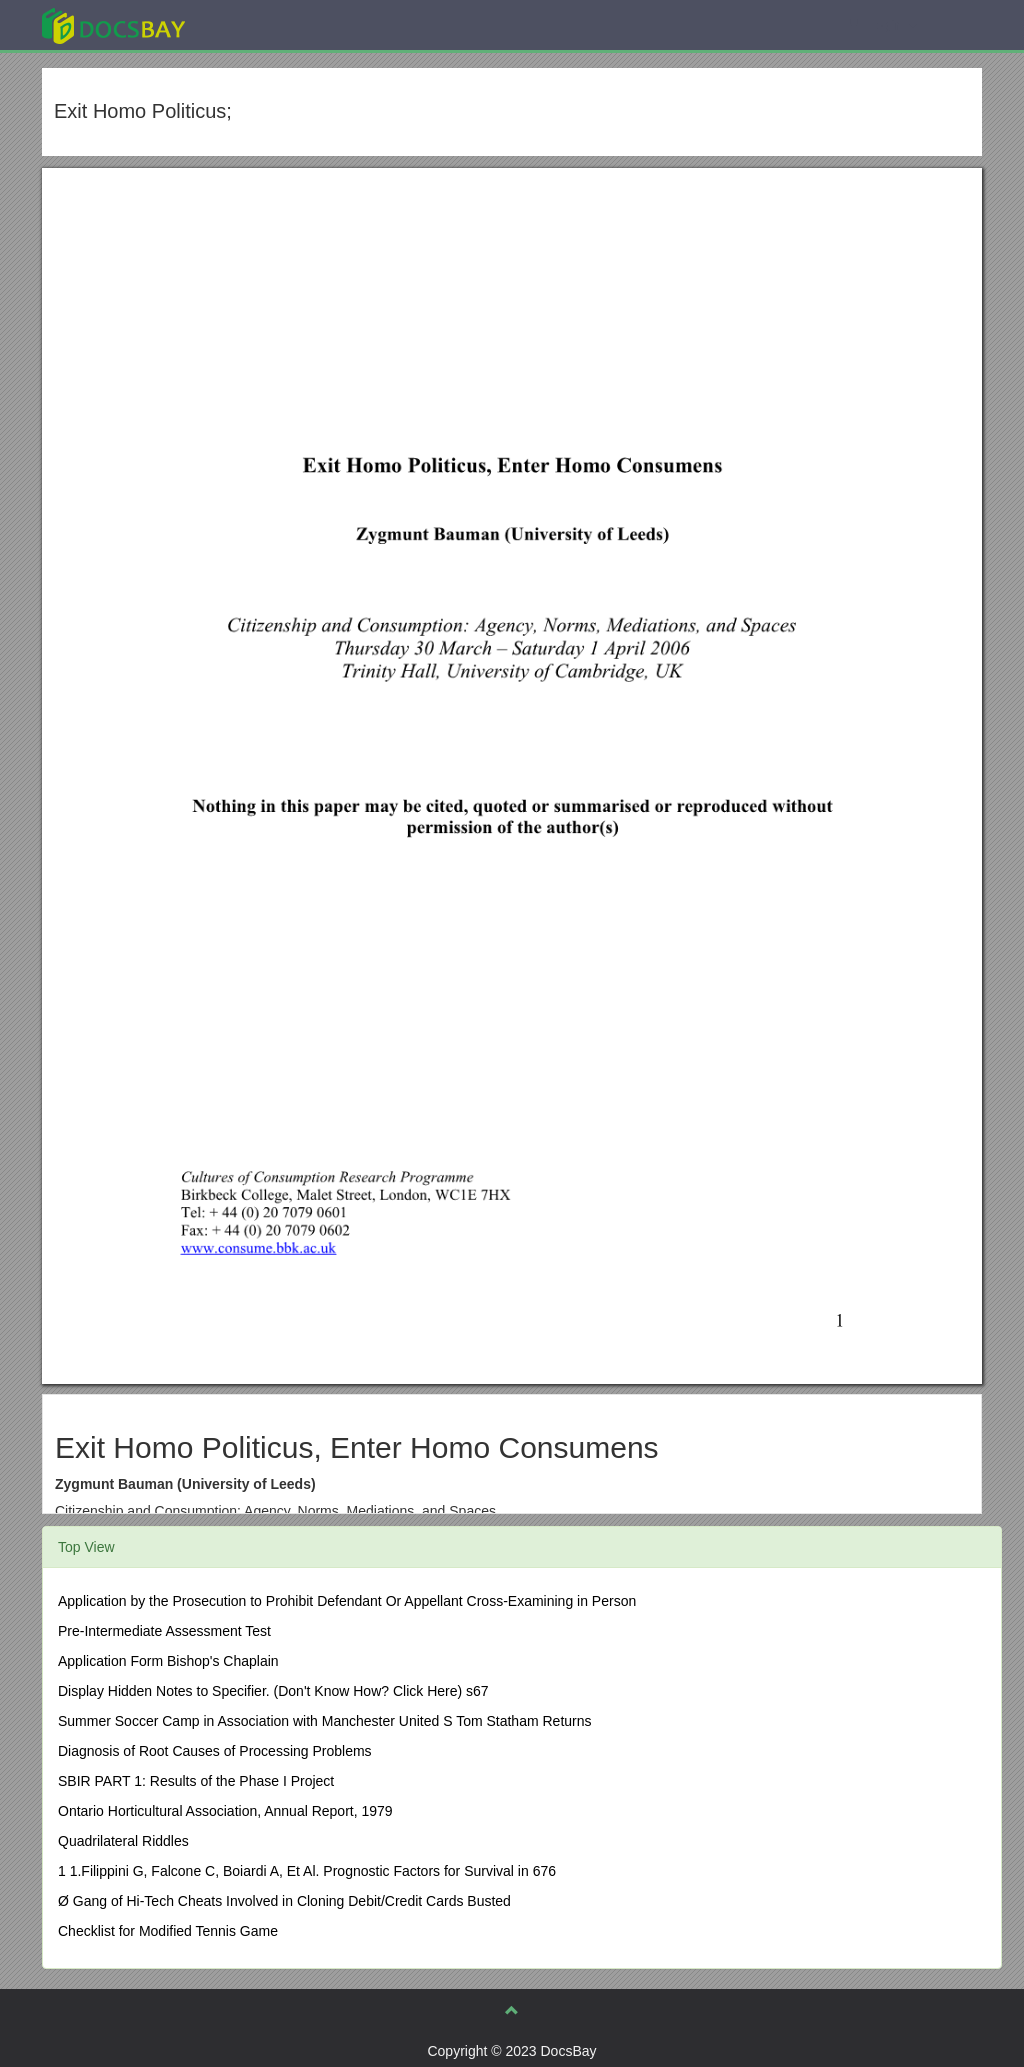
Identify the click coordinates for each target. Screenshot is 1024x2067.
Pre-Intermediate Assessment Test (164, 1631)
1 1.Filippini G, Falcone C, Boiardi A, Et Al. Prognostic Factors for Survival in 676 (307, 1871)
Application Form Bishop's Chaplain (168, 1661)
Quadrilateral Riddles (123, 1841)
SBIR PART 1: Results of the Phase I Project (196, 1781)
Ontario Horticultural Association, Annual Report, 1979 (225, 1811)
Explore (263, 24)
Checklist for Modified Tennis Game (168, 1931)
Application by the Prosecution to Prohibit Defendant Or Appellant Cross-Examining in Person (347, 1601)
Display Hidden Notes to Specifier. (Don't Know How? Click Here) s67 (273, 1691)
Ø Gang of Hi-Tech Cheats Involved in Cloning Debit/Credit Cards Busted (284, 1901)
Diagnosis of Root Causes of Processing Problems (215, 1751)
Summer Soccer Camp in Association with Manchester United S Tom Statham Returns (325, 1721)
